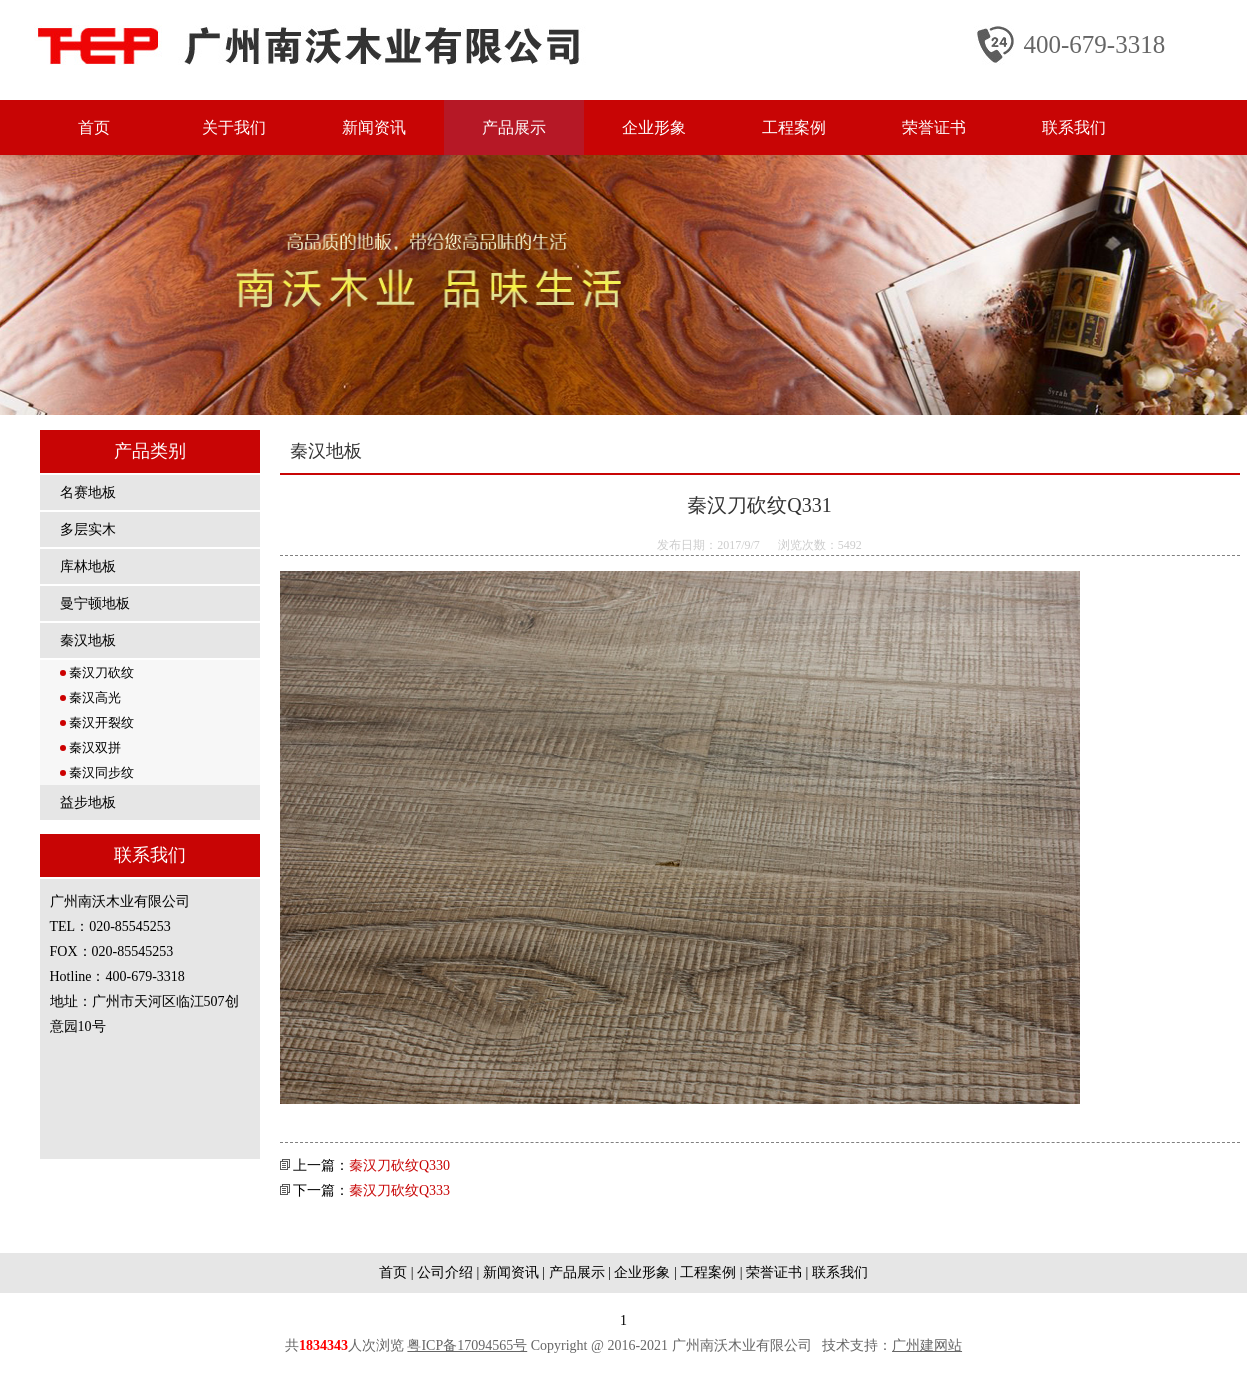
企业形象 (654, 127)
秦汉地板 (88, 640)
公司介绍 (445, 1272)
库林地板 (88, 566)
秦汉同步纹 (97, 772)
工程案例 (794, 127)
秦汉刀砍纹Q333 (399, 1190)
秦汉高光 (90, 697)
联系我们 (1074, 127)
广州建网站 (927, 1345)
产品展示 (514, 127)
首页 (94, 127)
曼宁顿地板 (95, 603)
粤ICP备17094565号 (467, 1345)
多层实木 (88, 529)
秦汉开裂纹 (97, 722)
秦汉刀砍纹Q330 (399, 1165)
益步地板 (88, 802)
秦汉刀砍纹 (97, 672)
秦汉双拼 (90, 747)
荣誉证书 (934, 127)
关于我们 (234, 127)
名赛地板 (88, 492)
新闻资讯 (374, 127)
